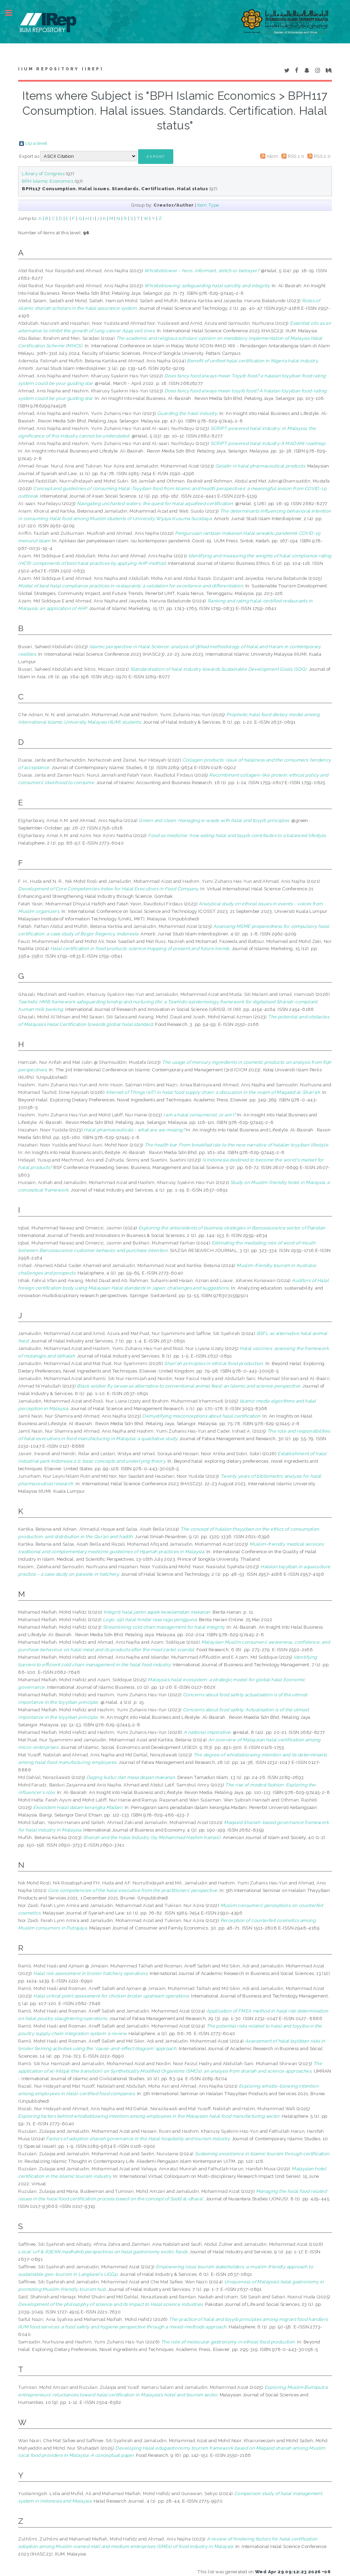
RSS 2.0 (322, 156)
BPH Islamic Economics (47, 181)
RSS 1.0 (296, 156)
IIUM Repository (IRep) (60, 69)
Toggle (12, 13)
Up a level (36, 143)
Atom (273, 156)
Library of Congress (43, 173)
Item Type (208, 205)
